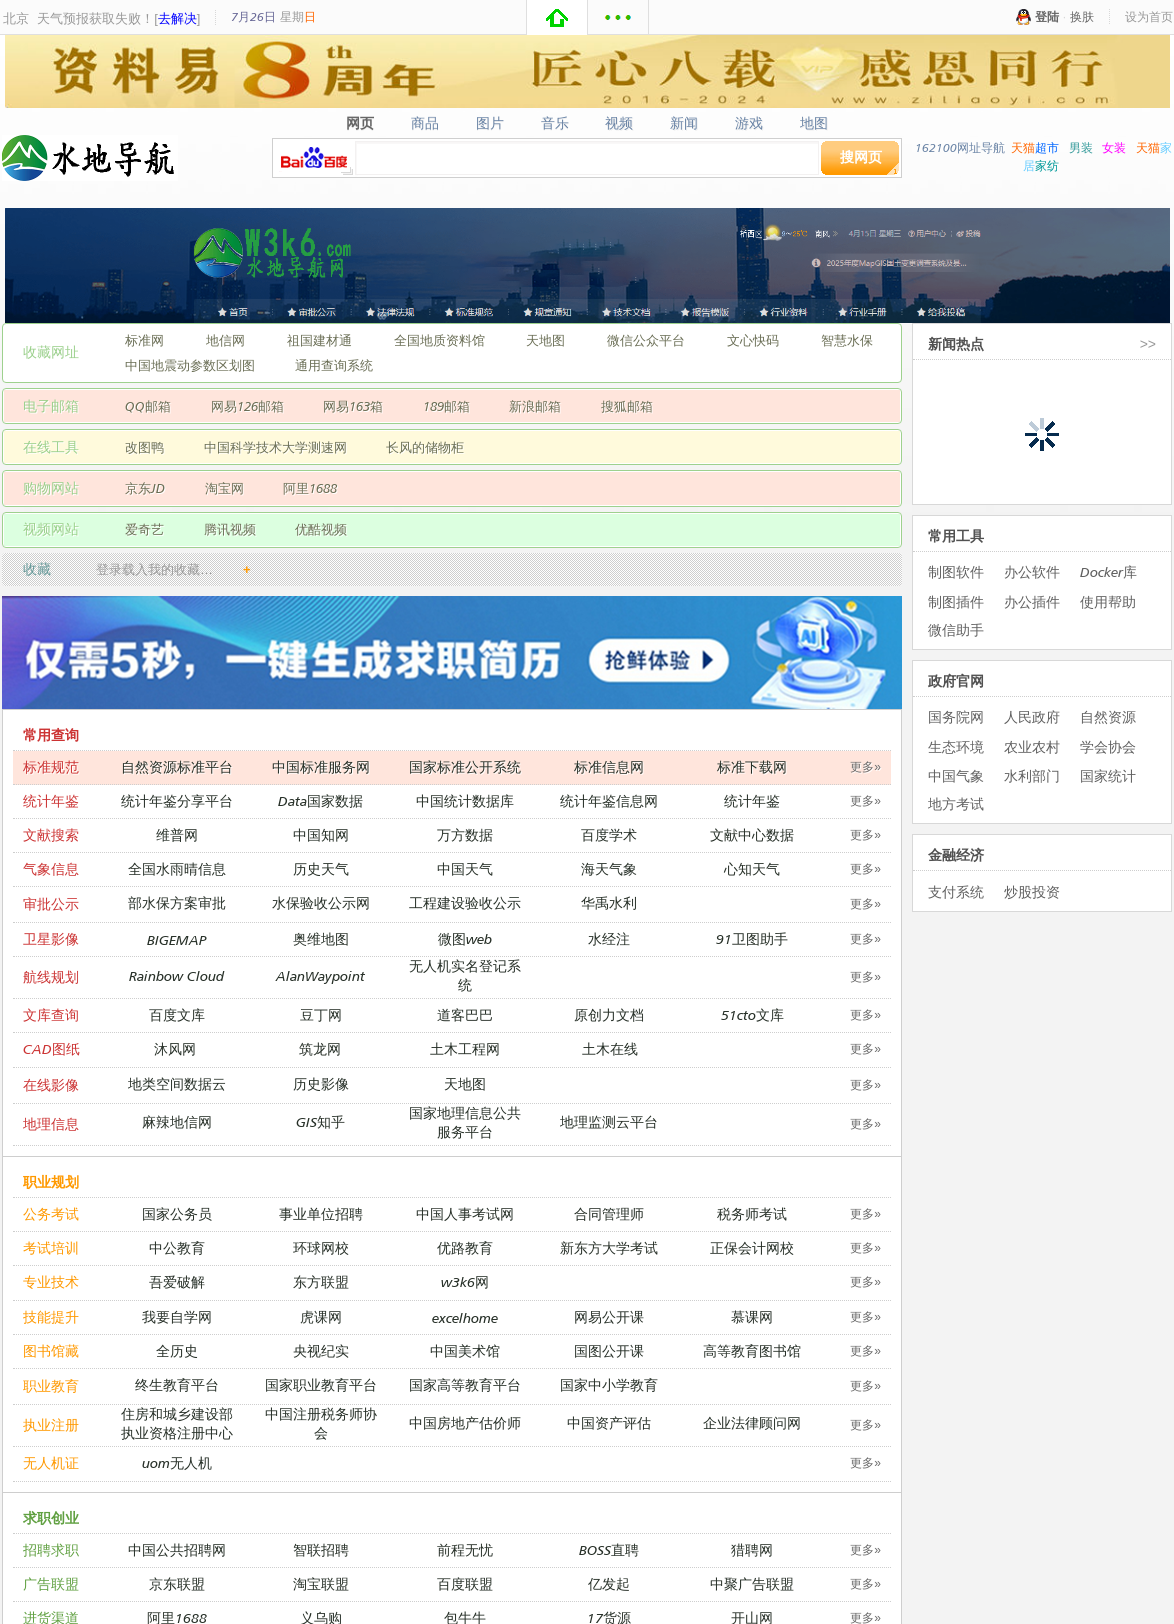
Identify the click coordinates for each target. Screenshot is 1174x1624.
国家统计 (1108, 775)
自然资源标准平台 (177, 766)
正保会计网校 (752, 1247)
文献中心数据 (752, 834)
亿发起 (609, 1583)
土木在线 (610, 1048)
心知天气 (752, 868)
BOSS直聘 (609, 1549)
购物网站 (51, 487)
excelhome (465, 1317)
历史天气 (321, 868)
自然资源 (1108, 716)
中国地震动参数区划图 (190, 365)
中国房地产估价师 (465, 1422)
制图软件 (956, 571)
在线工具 (51, 446)
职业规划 (51, 1181)
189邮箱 (446, 406)
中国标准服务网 (321, 766)
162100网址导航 (960, 147)
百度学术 (609, 834)
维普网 (177, 834)
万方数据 (465, 834)
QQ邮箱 (148, 406)
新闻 (684, 123)
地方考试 (956, 803)
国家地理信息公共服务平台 (465, 1122)
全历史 (177, 1350)
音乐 (554, 123)
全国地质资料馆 (439, 340)
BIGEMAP (177, 939)
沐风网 (175, 1048)
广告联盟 (51, 1583)
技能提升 (51, 1316)
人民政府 (1032, 716)
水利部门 (1032, 775)
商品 (424, 123)
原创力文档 (609, 1014)
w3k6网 (465, 1281)
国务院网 (956, 716)
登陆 (1047, 16)
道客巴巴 (465, 1014)
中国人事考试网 (465, 1213)
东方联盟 (321, 1281)
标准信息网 (609, 766)
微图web (465, 938)
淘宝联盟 (321, 1583)
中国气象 (956, 775)
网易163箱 (353, 406)
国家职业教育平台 (321, 1384)
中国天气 (465, 868)
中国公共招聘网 (177, 1549)
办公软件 (1032, 571)
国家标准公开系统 (465, 766)
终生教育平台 (177, 1384)
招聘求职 (51, 1549)
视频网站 (51, 528)
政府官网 (956, 680)
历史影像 (321, 1083)
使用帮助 (1108, 601)
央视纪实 (321, 1350)
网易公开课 (609, 1316)
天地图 (545, 340)
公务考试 (51, 1213)
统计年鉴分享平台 (177, 800)
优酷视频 (321, 529)
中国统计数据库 (465, 800)
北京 (16, 18)
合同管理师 (609, 1213)
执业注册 (51, 1424)
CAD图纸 (51, 1048)
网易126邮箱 (247, 406)
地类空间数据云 (177, 1083)
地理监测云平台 (609, 1121)
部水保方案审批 (177, 902)
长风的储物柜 (425, 447)
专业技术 (51, 1281)
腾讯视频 (230, 529)
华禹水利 (609, 902)
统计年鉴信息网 (609, 800)
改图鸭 (144, 447)
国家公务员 (177, 1213)
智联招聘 (321, 1549)
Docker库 (1108, 571)
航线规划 (51, 976)
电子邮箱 (51, 405)
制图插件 (956, 601)
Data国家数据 (320, 800)
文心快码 (753, 340)
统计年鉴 (51, 800)
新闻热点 (956, 343)
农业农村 (1032, 746)
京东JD (145, 488)
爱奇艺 (144, 529)
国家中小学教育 (609, 1384)
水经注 (609, 938)
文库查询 (51, 1014)
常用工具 (956, 535)
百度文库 (177, 1014)
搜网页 (861, 156)
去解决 (177, 18)
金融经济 (956, 854)
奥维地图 (321, 938)
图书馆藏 (51, 1350)
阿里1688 (310, 488)
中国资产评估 (609, 1422)
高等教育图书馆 (752, 1350)
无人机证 (51, 1462)
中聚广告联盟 (752, 1583)
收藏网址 (51, 351)
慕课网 (752, 1316)
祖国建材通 (319, 340)
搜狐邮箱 (627, 406)
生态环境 (956, 746)
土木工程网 (465, 1048)
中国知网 (321, 834)
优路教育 (465, 1247)
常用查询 (51, 734)
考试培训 (51, 1247)
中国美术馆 (465, 1350)
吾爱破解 (177, 1281)
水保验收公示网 (321, 902)
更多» (865, 766)
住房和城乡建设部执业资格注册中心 (177, 1423)
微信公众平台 (646, 340)
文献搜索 (51, 834)
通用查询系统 (334, 365)
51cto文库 (752, 1014)
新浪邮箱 (535, 406)
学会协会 (1108, 746)
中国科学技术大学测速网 (275, 447)
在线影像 (51, 1084)
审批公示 (51, 903)
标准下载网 (752, 766)
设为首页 (1149, 16)
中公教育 (177, 1247)
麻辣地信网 (177, 1121)
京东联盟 (177, 1583)
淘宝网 (224, 488)
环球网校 (321, 1247)
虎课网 (321, 1316)
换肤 (1082, 16)
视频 (619, 123)
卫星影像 (51, 938)
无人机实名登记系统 (465, 975)
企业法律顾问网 (752, 1422)
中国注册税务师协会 (321, 1423)
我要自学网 (177, 1316)
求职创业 (51, 1517)
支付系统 (956, 891)
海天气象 (609, 868)
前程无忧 (465, 1549)
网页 (359, 123)
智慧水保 (847, 340)
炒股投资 (1032, 891)
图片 (489, 123)
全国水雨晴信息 (177, 868)
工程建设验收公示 (465, 902)
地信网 (225, 340)
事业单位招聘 (321, 1213)
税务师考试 (752, 1213)
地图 (814, 123)
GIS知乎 (320, 1121)
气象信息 (51, 868)
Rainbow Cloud (176, 975)
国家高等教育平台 (465, 1384)
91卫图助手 (752, 938)
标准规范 (51, 766)
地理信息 (51, 1123)
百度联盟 (465, 1583)
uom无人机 (177, 1462)
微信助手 (956, 629)
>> (1148, 343)
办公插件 (1032, 601)
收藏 (37, 568)
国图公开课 (609, 1350)
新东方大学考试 (609, 1247)
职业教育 (51, 1385)
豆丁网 (321, 1014)
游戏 (749, 123)
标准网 (144, 340)
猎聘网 (752, 1549)
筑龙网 (320, 1048)
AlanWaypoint (320, 975)
